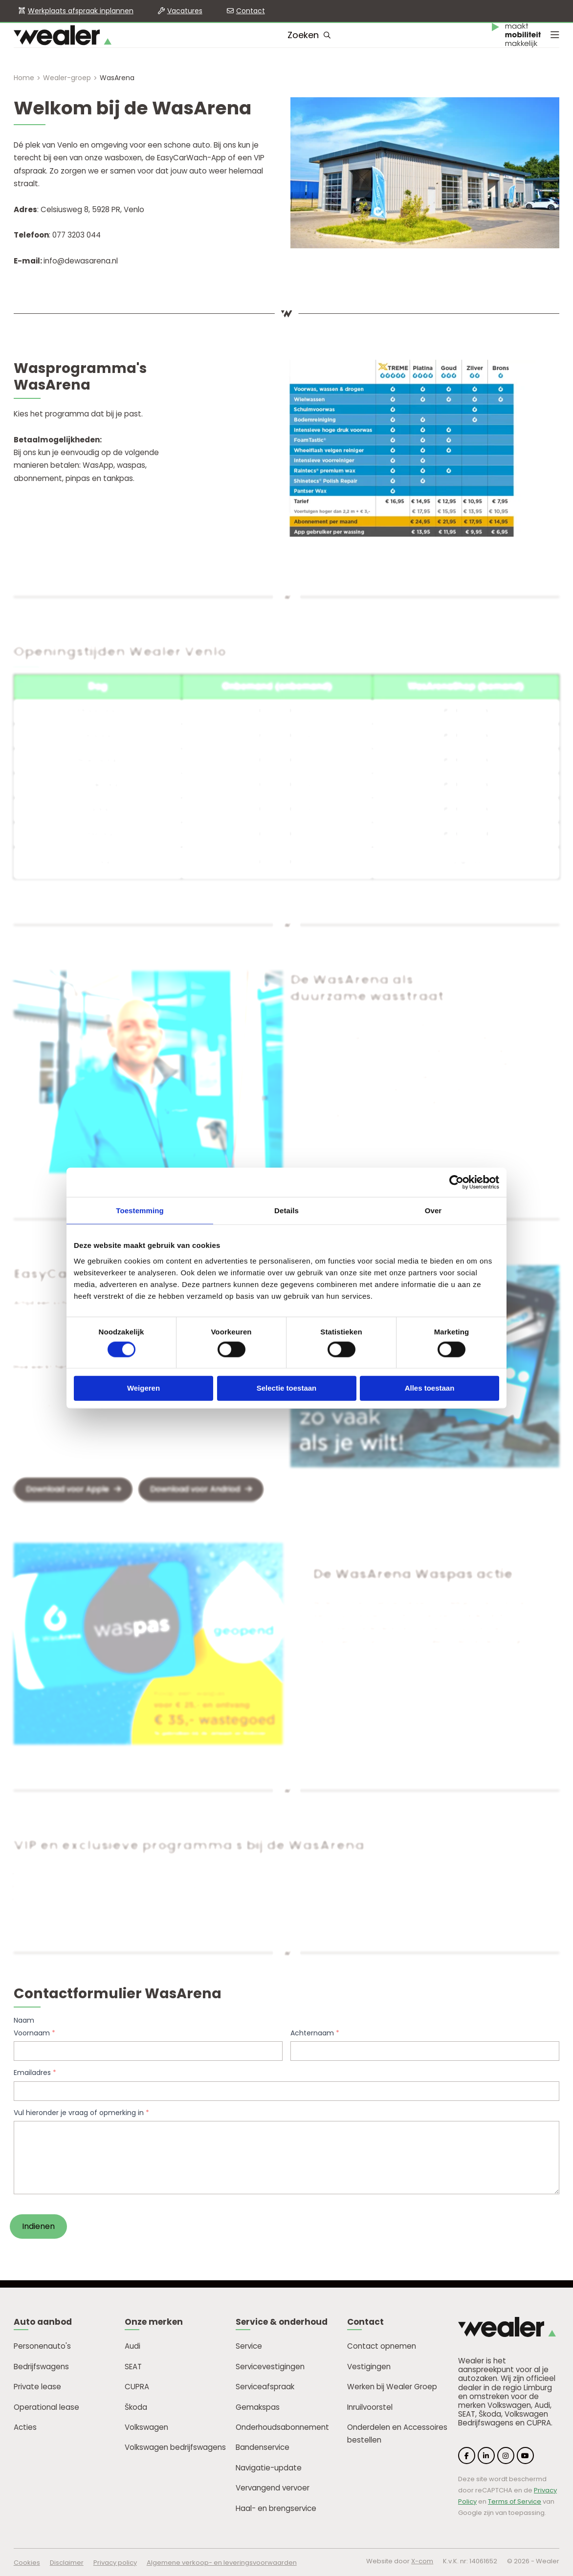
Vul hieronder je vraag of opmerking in (81, 2113)
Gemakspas (258, 2407)
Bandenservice (262, 2447)
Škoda (136, 2407)
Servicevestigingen (270, 2366)
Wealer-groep (67, 78)
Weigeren (143, 1388)
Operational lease (46, 2407)
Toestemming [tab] (140, 1210)
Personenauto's (42, 2346)
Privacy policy (115, 2562)
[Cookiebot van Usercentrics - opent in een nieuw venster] (456, 1182)
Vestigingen (369, 2366)
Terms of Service (514, 2501)
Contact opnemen (381, 2346)
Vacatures (184, 11)
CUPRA (137, 2386)
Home (24, 78)
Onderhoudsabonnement (282, 2427)
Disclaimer (67, 2562)
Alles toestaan (430, 1388)
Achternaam (314, 2033)
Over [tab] (433, 1210)
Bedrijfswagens (41, 2366)
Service (249, 2346)
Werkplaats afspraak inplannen (80, 11)
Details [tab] (286, 1210)
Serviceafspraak (265, 2386)
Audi (132, 2346)
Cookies (27, 2562)
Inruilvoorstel (370, 2407)
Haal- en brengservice (276, 2508)
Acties (25, 2427)
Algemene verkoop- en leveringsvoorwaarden (222, 2562)
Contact (250, 11)
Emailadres (35, 2073)
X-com (422, 2561)
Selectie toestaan (287, 1388)
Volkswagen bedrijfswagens (175, 2447)
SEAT (133, 2366)
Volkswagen (146, 2427)
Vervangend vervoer (272, 2488)
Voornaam (34, 2033)
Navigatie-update (269, 2468)
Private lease (37, 2386)
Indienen (38, 2226)
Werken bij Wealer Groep (392, 2386)
